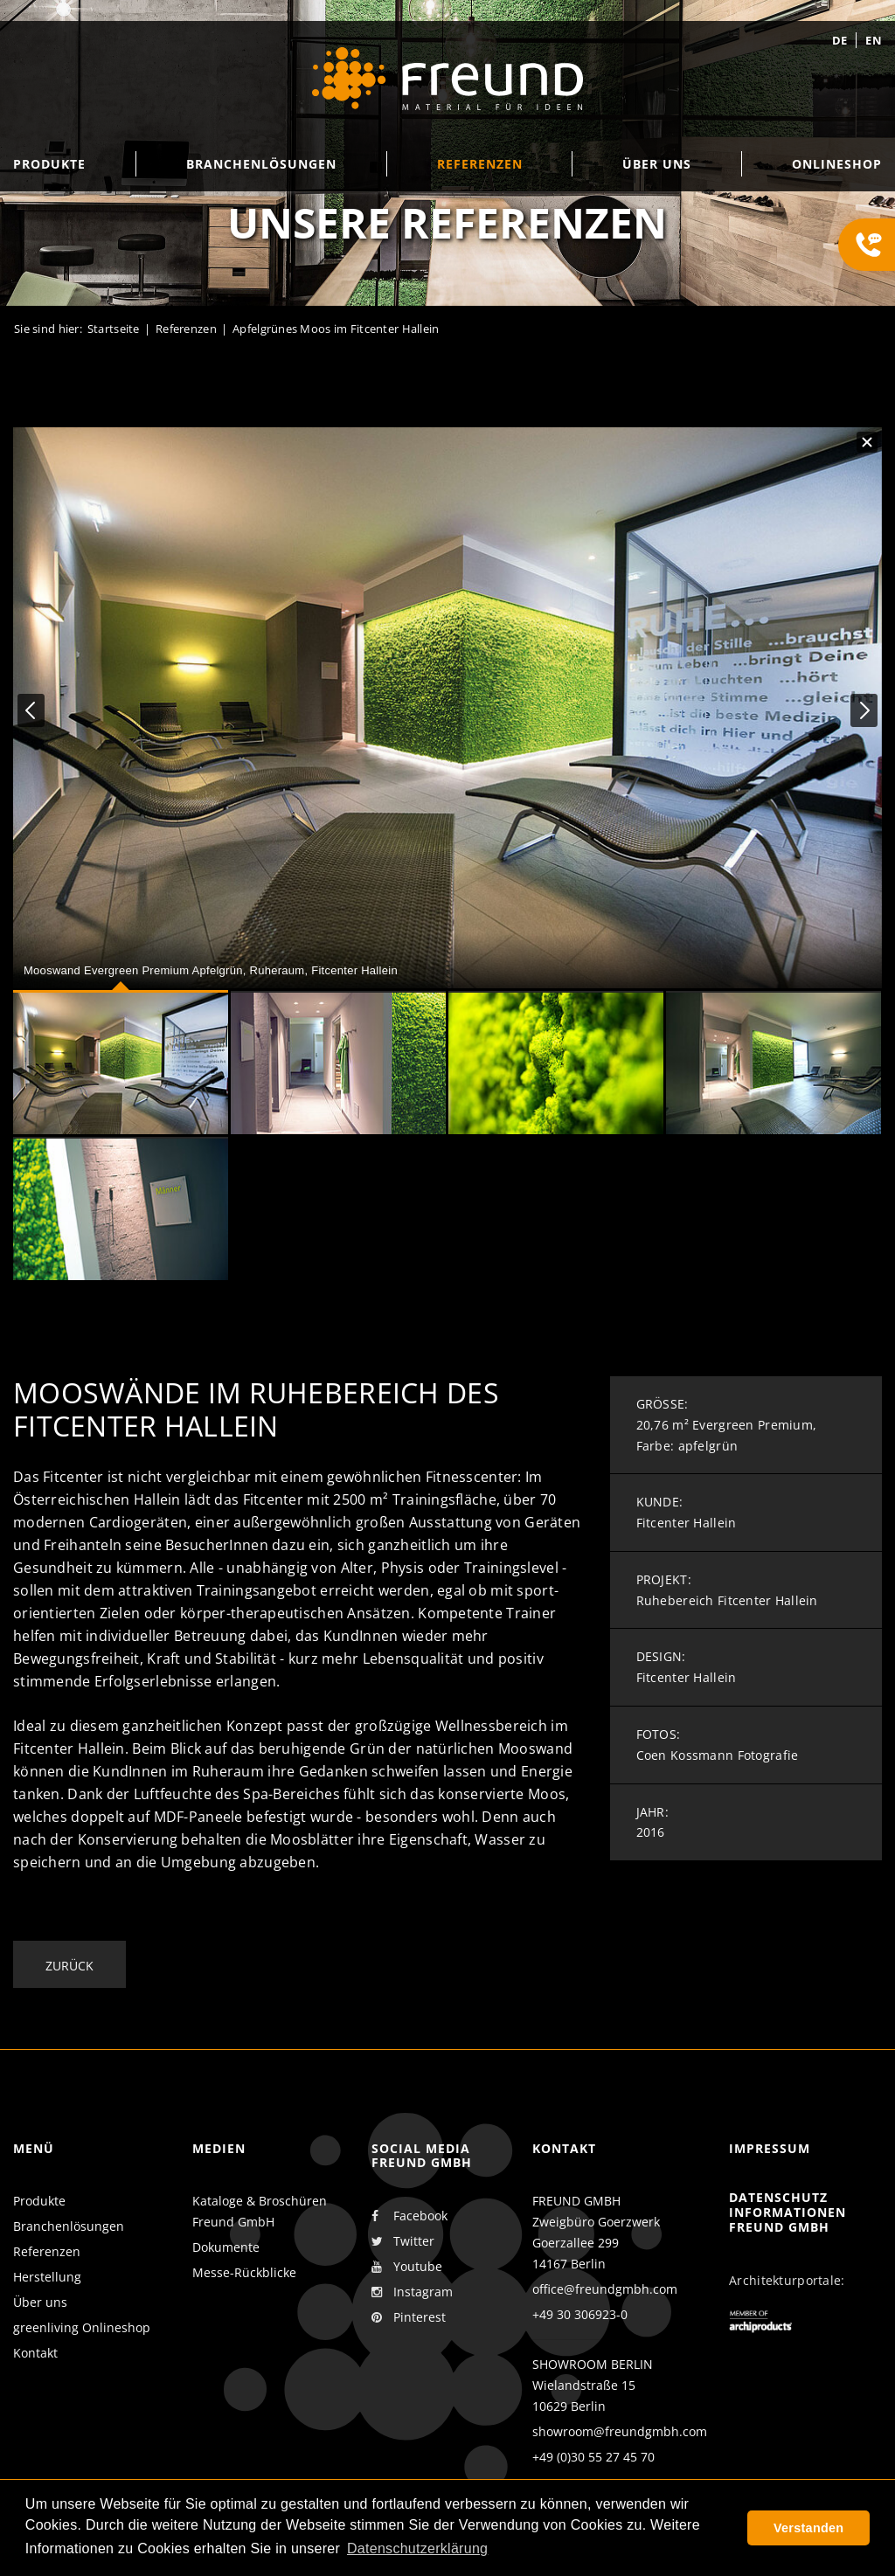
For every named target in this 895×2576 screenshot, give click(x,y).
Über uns (40, 2302)
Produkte (39, 2200)
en (873, 40)
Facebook (409, 2216)
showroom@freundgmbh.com (619, 2431)
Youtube (406, 2266)
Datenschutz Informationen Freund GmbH (787, 2212)
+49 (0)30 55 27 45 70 (593, 2456)
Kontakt (35, 2352)
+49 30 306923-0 (580, 2314)
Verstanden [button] (808, 2528)
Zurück (69, 1965)
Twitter (402, 2241)
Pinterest (408, 2317)
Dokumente (226, 2247)
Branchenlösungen (68, 2226)
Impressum (769, 2148)
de (840, 40)
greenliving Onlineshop (81, 2327)
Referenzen (46, 2251)
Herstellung (47, 2276)
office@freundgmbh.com (604, 2289)
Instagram (412, 2292)
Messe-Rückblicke (244, 2272)
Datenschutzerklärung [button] (417, 2548)
